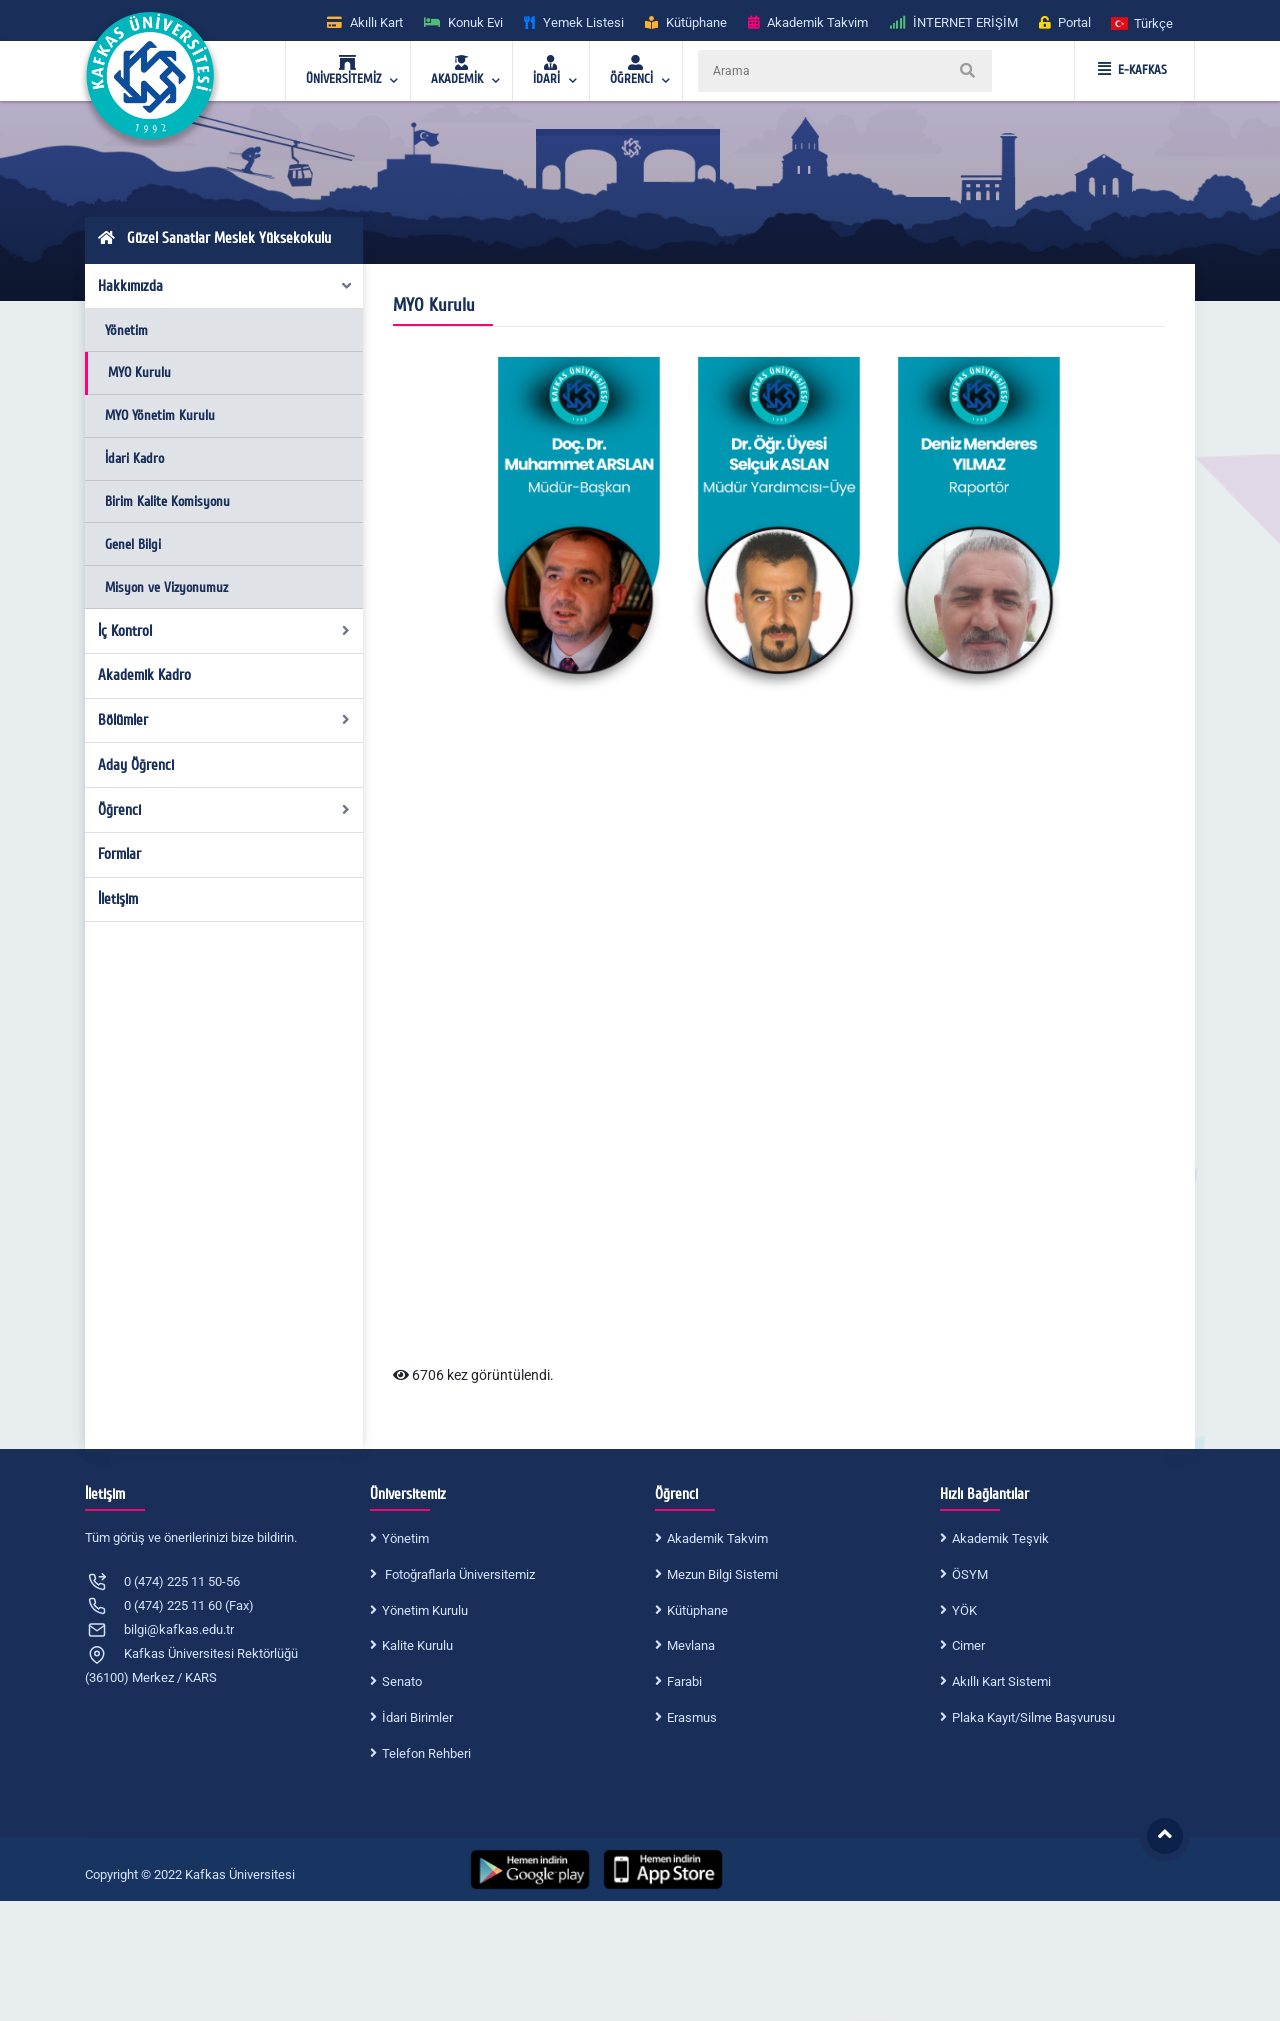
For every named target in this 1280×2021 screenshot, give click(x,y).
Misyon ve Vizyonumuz (166, 587)
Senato (402, 1681)
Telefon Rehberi (426, 1753)
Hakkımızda (226, 286)
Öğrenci (224, 810)
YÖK (964, 1610)
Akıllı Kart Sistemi (1001, 1681)
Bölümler (224, 720)
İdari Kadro (134, 458)
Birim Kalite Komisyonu (167, 501)
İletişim (118, 899)
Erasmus (692, 1717)
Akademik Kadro (144, 675)
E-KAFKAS (1132, 70)
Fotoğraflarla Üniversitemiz (458, 1574)
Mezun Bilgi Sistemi (722, 1574)
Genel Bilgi (133, 544)
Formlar (119, 854)
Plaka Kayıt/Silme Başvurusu (1033, 1717)
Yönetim (126, 330)
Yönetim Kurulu (425, 1610)
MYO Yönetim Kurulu (160, 415)
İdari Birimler (417, 1717)
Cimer (968, 1645)
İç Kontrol (224, 631)
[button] (1143, 22)
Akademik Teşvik (1000, 1538)
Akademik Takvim (717, 1538)
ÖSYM (970, 1574)
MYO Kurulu (139, 372)
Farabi (684, 1681)
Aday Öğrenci (136, 765)
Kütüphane (697, 1610)
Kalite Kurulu (417, 1645)
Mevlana (691, 1645)
